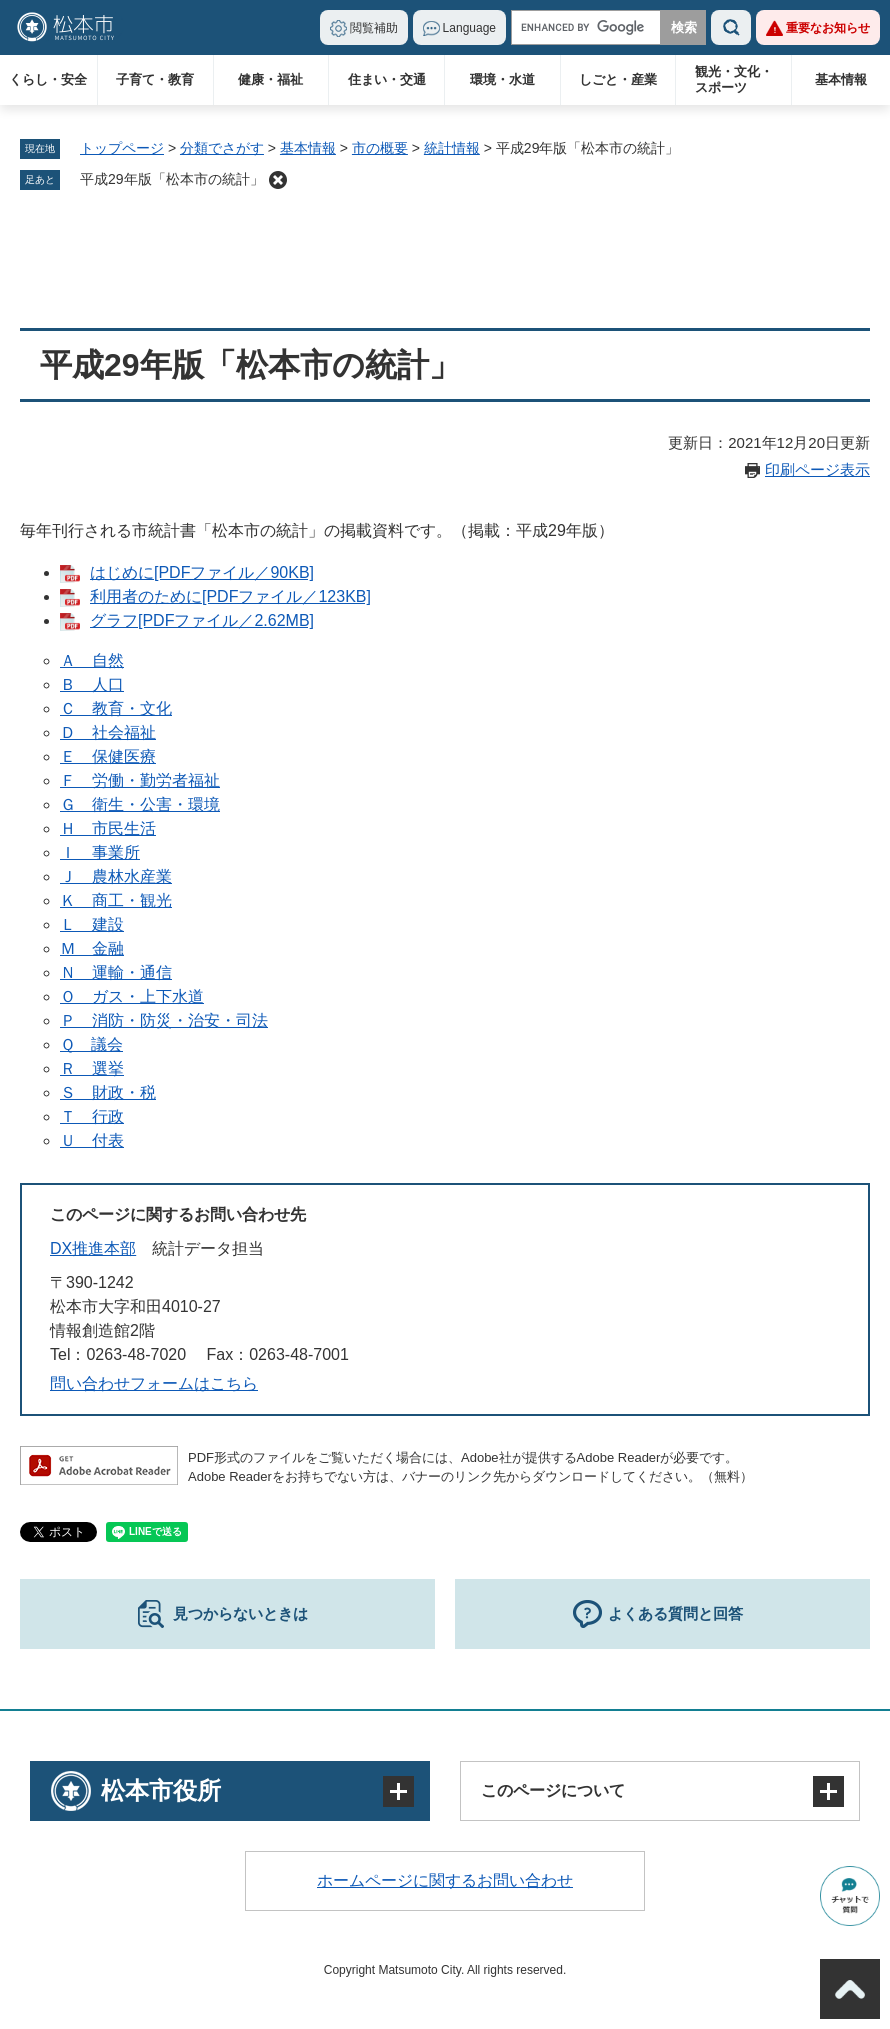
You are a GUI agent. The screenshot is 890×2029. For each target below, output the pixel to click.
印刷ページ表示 (817, 469)
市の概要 (380, 148)
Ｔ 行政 (92, 1116)
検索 (731, 27)
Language (469, 28)
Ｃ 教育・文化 (116, 708)
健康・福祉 (270, 79)
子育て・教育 (155, 79)
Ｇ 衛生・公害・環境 (140, 804)
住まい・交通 (387, 79)
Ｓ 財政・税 (108, 1092)
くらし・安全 (48, 79)
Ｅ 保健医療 (108, 756)
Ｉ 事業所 (100, 852)
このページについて (553, 1790)
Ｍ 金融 (92, 948)
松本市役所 (161, 1790)
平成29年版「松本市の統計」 (172, 179)
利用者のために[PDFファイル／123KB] (230, 596)
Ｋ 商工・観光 (116, 900)
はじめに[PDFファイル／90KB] (202, 572)
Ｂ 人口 (92, 684)
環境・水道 (502, 79)
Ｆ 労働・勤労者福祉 (140, 780)
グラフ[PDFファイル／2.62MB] (202, 620)
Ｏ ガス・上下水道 (132, 996)
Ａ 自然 (92, 660)
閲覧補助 (374, 28)
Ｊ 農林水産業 (116, 876)
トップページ (122, 148)
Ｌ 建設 (92, 924)
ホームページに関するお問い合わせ (445, 1880)
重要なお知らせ (828, 28)
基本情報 (841, 79)
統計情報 (452, 148)
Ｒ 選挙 (92, 1068)
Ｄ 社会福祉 (108, 732)
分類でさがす (222, 148)
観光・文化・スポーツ (734, 79)
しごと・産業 (618, 79)
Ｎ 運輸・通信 (116, 972)
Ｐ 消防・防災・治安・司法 (164, 1020)
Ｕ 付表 (92, 1140)
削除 (278, 180)
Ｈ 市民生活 (108, 828)
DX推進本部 (93, 1248)
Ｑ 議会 (91, 1044)
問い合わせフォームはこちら (154, 1383)
